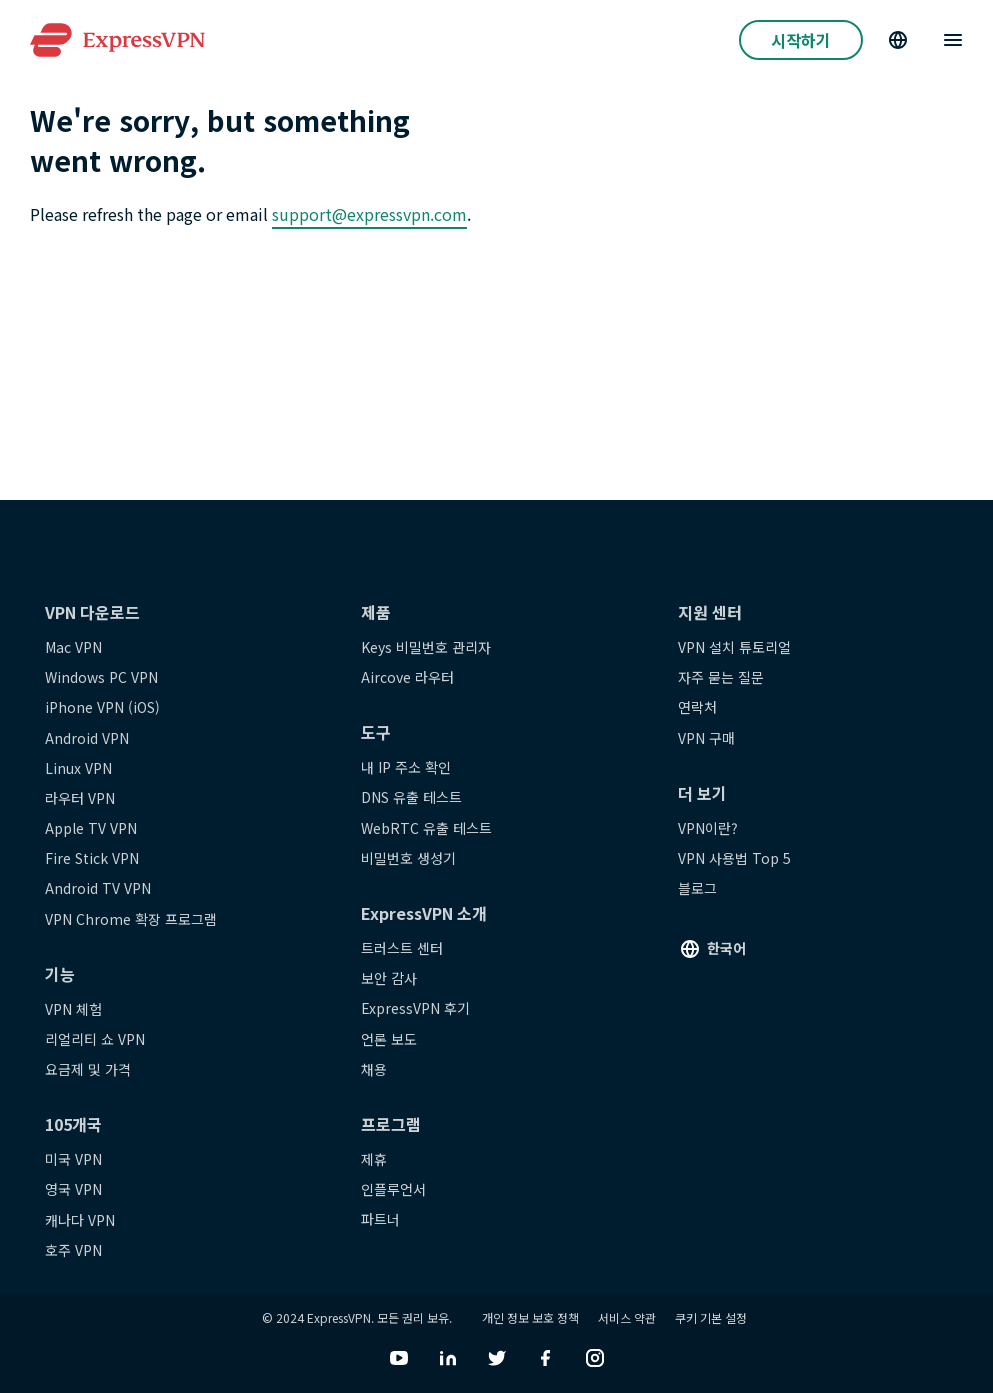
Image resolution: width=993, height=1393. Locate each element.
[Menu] (953, 40)
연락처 (697, 707)
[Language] (898, 40)
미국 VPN (73, 1159)
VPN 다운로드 (92, 612)
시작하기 (801, 40)
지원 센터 (710, 612)
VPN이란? (708, 828)
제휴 (374, 1159)
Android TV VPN (98, 888)
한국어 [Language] (726, 948)
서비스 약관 (627, 1317)
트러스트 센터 (402, 948)
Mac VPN (73, 647)
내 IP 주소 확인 (406, 767)
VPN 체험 (73, 1009)
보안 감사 (389, 978)
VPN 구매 (706, 738)
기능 (60, 974)
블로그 (697, 888)
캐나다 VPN (80, 1220)
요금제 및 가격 (88, 1069)
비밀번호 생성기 (408, 858)
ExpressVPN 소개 (424, 913)
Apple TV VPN (91, 828)
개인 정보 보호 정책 (530, 1317)
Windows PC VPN (101, 677)
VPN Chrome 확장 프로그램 (131, 919)
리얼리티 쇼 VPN (95, 1039)
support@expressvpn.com (369, 214)
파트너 (380, 1219)
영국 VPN (73, 1189)
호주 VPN (73, 1250)
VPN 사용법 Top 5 (734, 858)
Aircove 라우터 (407, 677)
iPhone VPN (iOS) (102, 707)
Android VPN (87, 738)
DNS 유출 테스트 (411, 797)
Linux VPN (78, 768)
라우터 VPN (80, 798)
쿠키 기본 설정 (711, 1317)
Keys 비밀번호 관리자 (426, 647)
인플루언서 (393, 1189)
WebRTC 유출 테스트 (426, 828)
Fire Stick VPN (92, 858)
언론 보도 (389, 1039)
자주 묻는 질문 (721, 677)
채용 (374, 1069)
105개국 (73, 1124)
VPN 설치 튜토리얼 (734, 647)
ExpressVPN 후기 (415, 1008)
